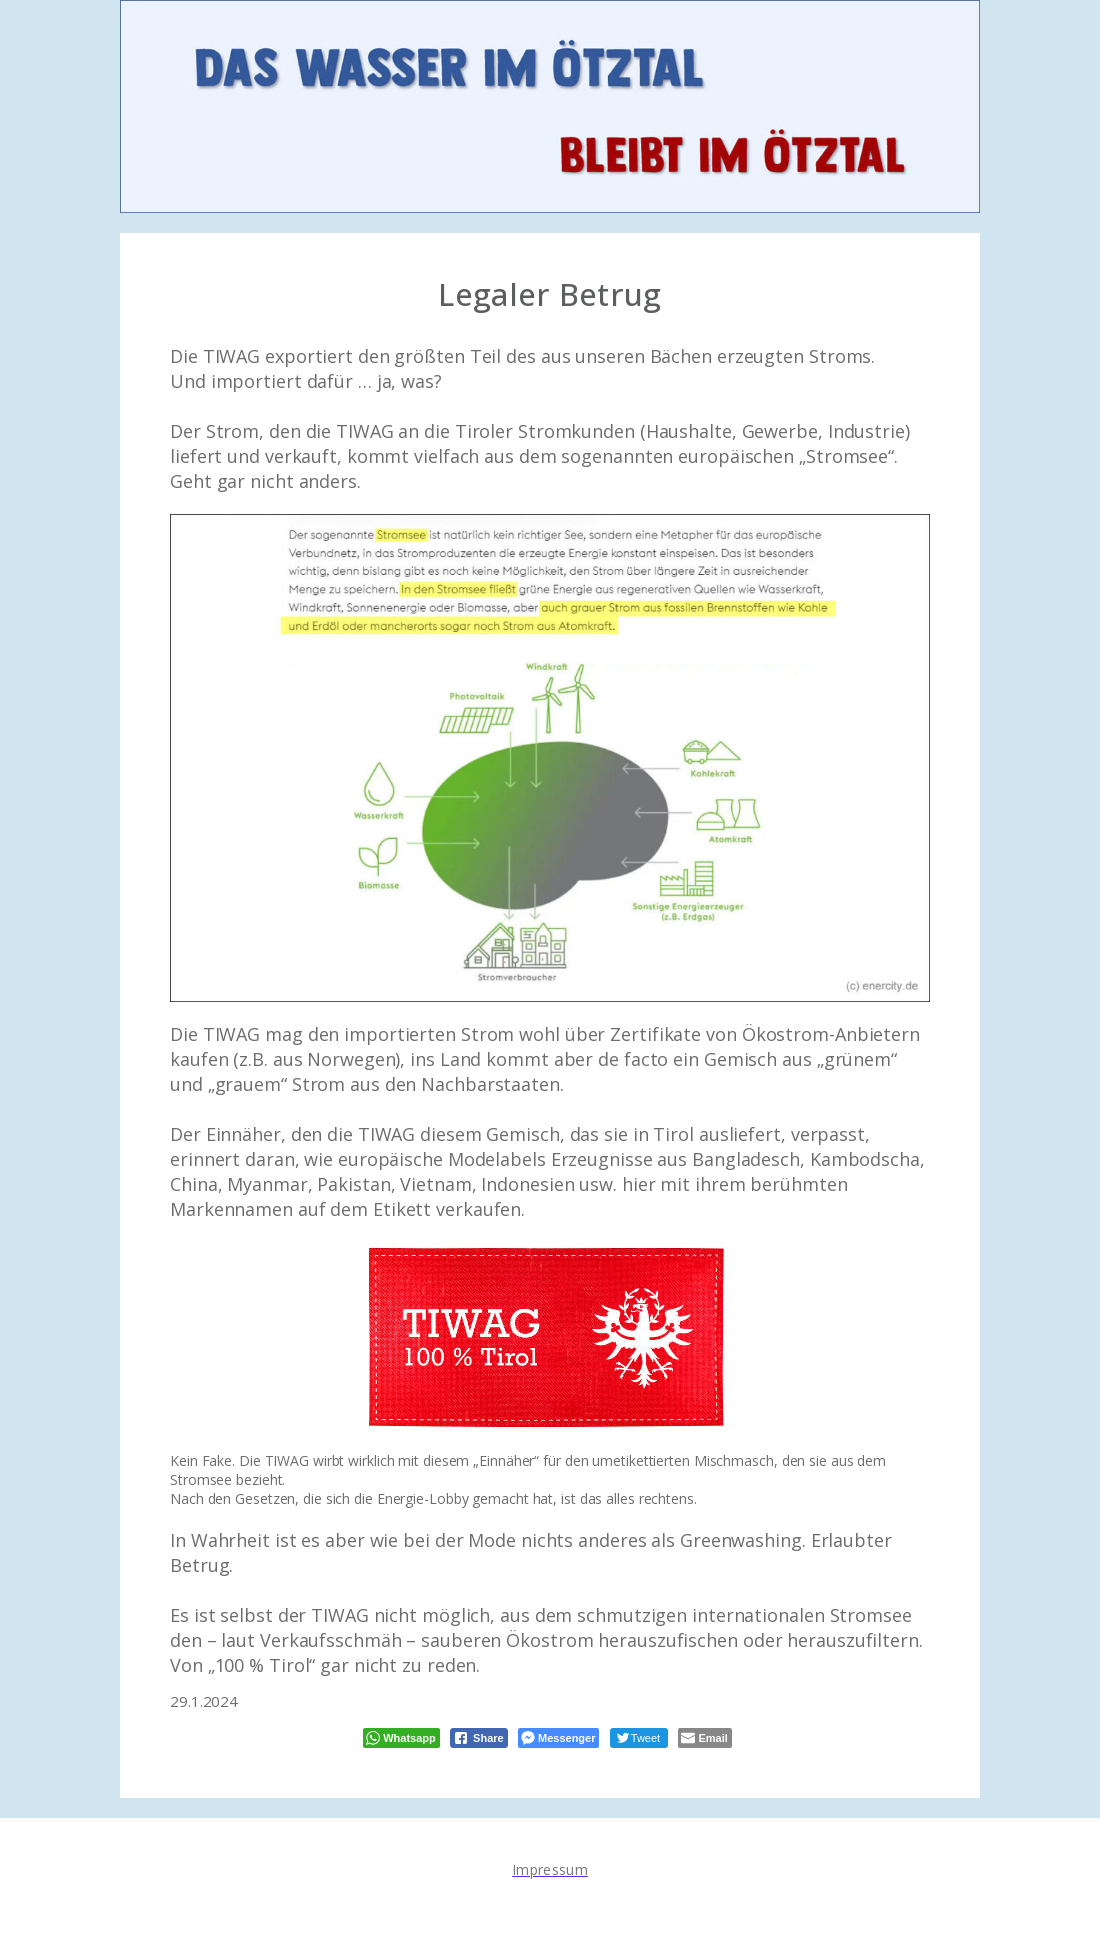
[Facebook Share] (479, 1738)
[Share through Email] (704, 1738)
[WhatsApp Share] (401, 1738)
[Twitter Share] (639, 1738)
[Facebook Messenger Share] (558, 1738)
